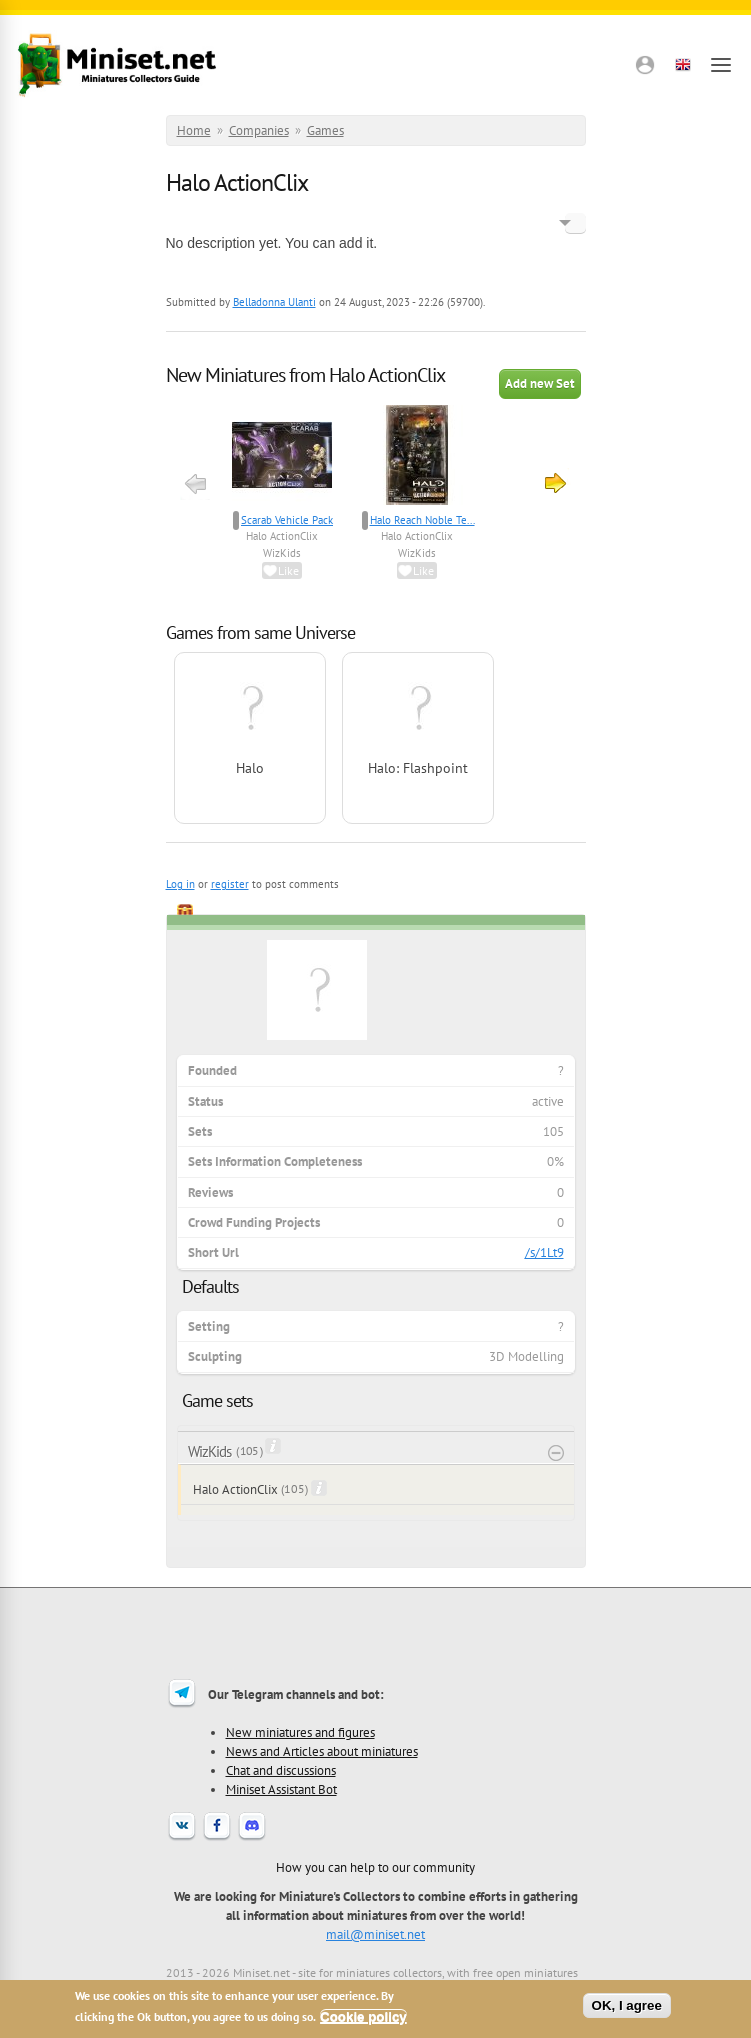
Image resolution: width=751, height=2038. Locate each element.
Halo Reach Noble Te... (422, 520)
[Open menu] (721, 65)
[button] (645, 65)
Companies (259, 130)
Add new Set (540, 383)
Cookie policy (363, 2016)
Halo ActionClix (282, 536)
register (230, 884)
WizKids (282, 553)
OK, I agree (627, 2005)
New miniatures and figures (300, 1732)
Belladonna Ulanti (274, 302)
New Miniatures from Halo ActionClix (305, 375)
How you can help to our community (375, 1867)
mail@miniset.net (375, 1934)
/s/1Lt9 (544, 1252)
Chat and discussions (281, 1770)
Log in (180, 884)
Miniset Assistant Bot (281, 1789)
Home (194, 130)
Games (325, 130)
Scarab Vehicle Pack (287, 520)
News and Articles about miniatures (322, 1751)
